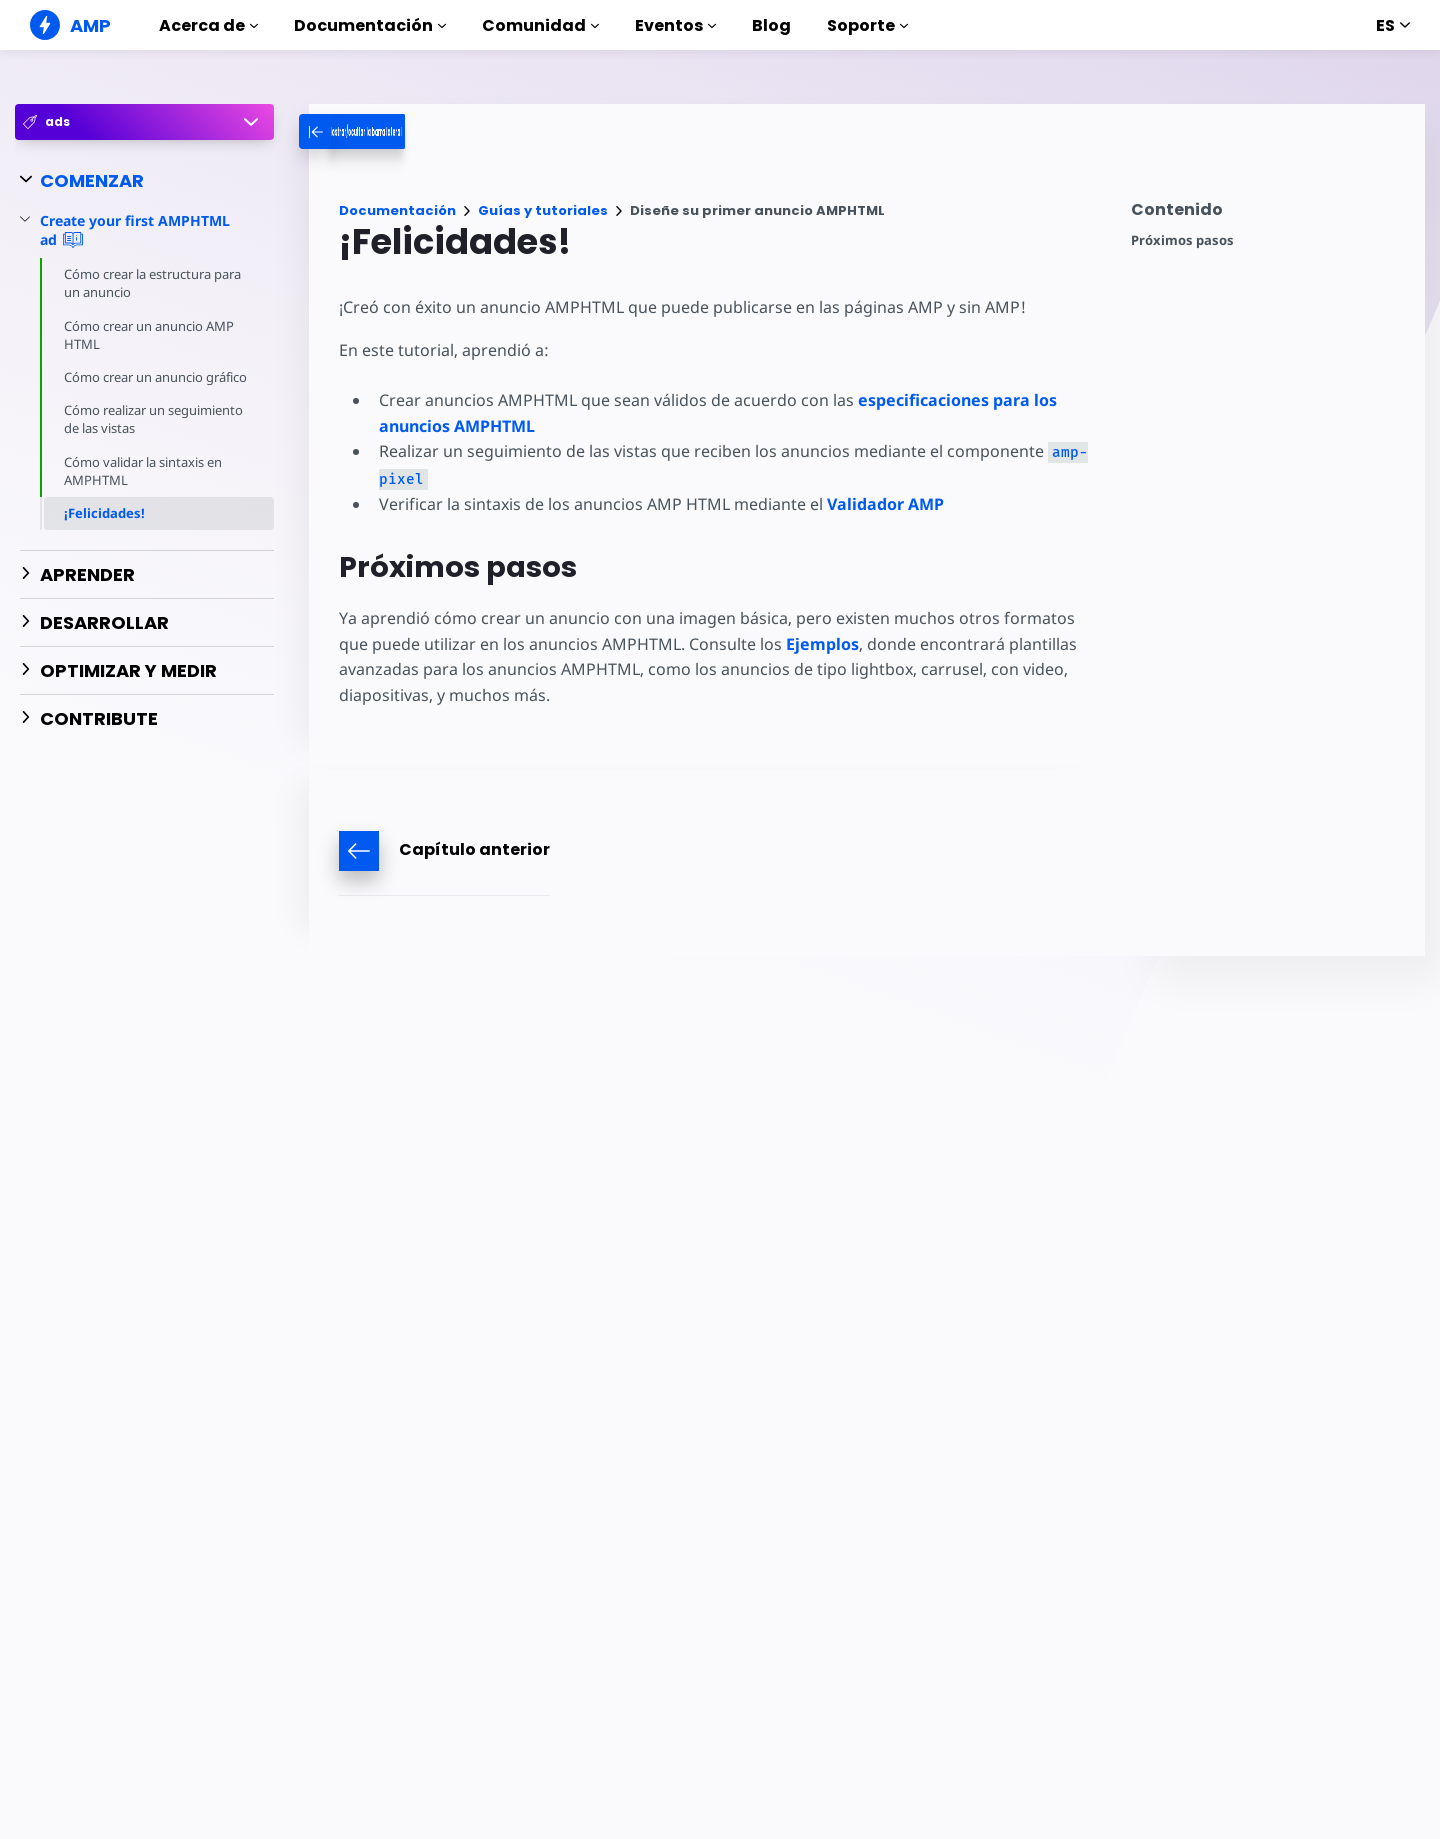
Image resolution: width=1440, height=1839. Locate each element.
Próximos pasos (1182, 240)
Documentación (370, 25)
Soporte (867, 25)
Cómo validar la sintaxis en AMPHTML (145, 489)
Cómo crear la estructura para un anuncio (155, 283)
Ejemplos (785, 644)
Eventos (675, 25)
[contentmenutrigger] (1268, 214)
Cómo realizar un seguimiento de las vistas (156, 437)
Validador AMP (881, 504)
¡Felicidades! (104, 531)
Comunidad (540, 25)
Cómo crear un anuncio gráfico (135, 386)
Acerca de (208, 25)
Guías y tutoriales (543, 210)
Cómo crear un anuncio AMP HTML (151, 335)
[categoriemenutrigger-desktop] (429, 131)
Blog (771, 25)
